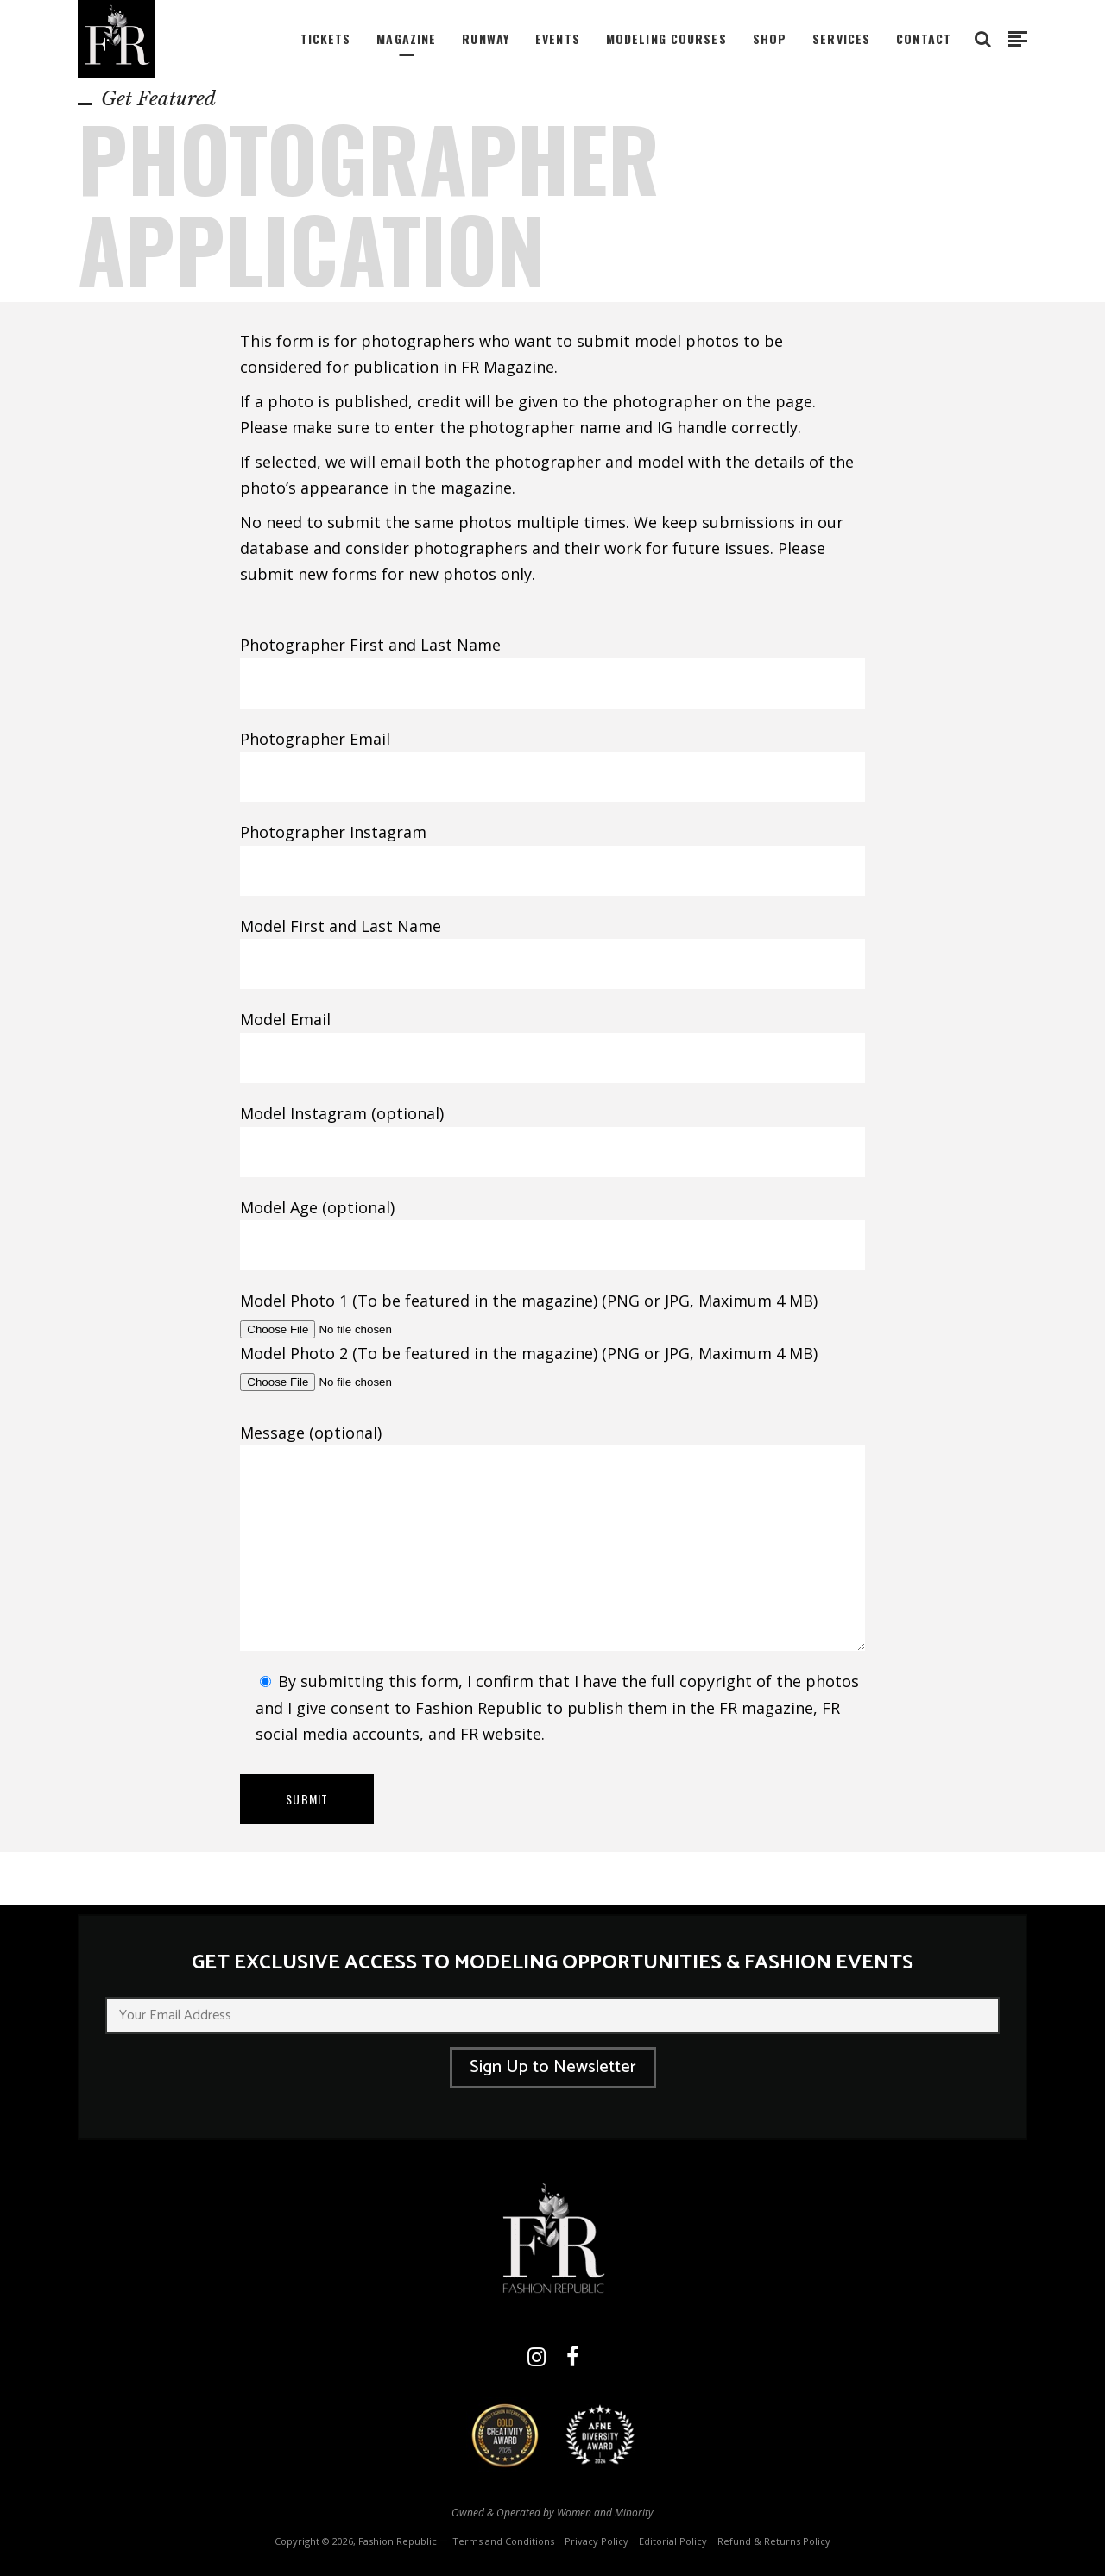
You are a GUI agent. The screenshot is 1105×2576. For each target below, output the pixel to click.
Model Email (552, 1039)
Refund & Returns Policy (773, 2541)
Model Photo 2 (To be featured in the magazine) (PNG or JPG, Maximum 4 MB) (529, 1366)
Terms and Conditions (503, 2541)
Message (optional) (552, 1537)
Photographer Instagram (552, 852)
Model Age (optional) (552, 1227)
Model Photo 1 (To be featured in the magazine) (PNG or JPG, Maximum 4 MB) (529, 1314)
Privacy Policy (596, 2541)
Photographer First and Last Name (552, 664)
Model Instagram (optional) (552, 1133)
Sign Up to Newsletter (553, 2067)
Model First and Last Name (552, 946)
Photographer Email (552, 758)
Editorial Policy (673, 2541)
